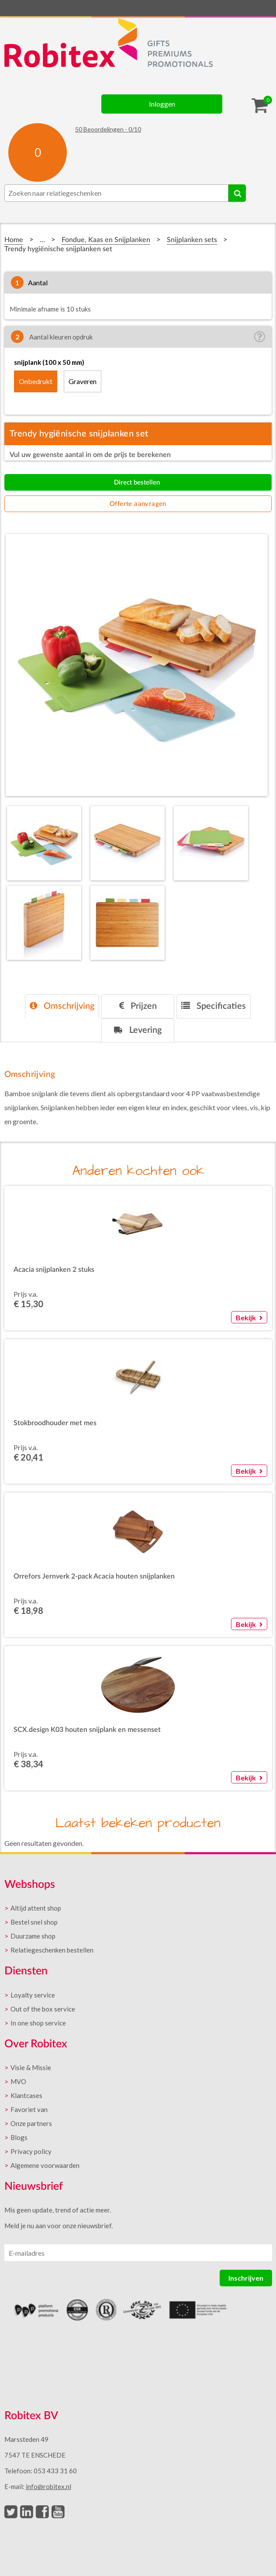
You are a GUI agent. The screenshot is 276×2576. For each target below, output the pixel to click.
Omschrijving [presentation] (62, 1006)
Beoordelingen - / (108, 129)
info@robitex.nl (48, 2486)
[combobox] (116, 193)
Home (13, 239)
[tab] (62, 1006)
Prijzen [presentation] (138, 1006)
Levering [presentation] (138, 1030)
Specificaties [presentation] (213, 1006)
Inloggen (162, 104)
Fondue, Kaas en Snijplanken (106, 239)
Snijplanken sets (192, 239)
